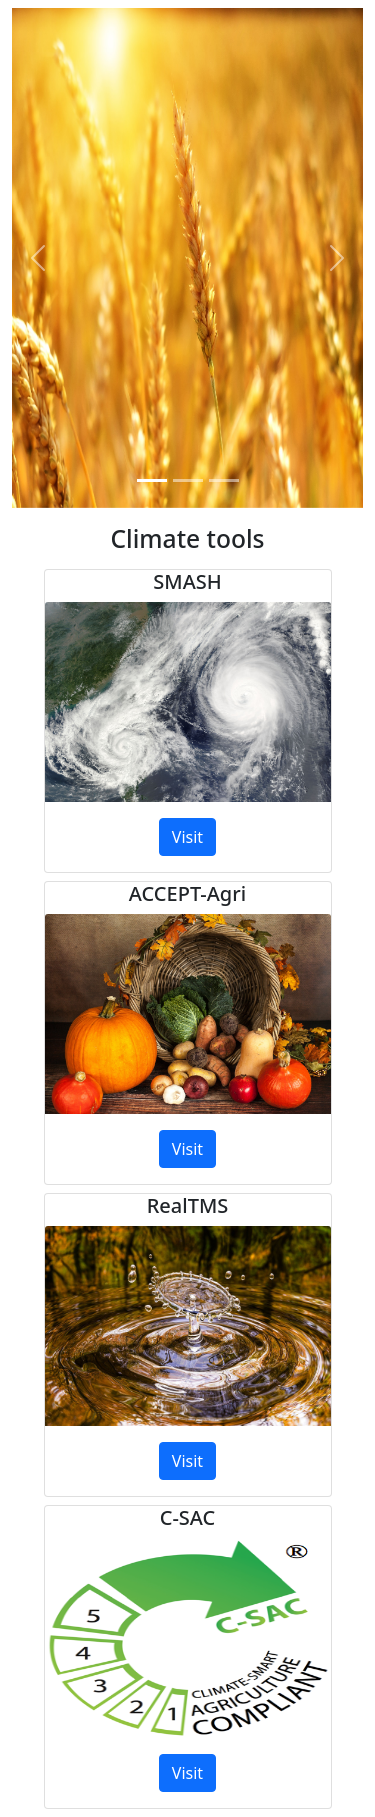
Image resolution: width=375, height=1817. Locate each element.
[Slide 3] (224, 480)
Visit (187, 837)
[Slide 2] (188, 480)
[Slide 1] (152, 480)
